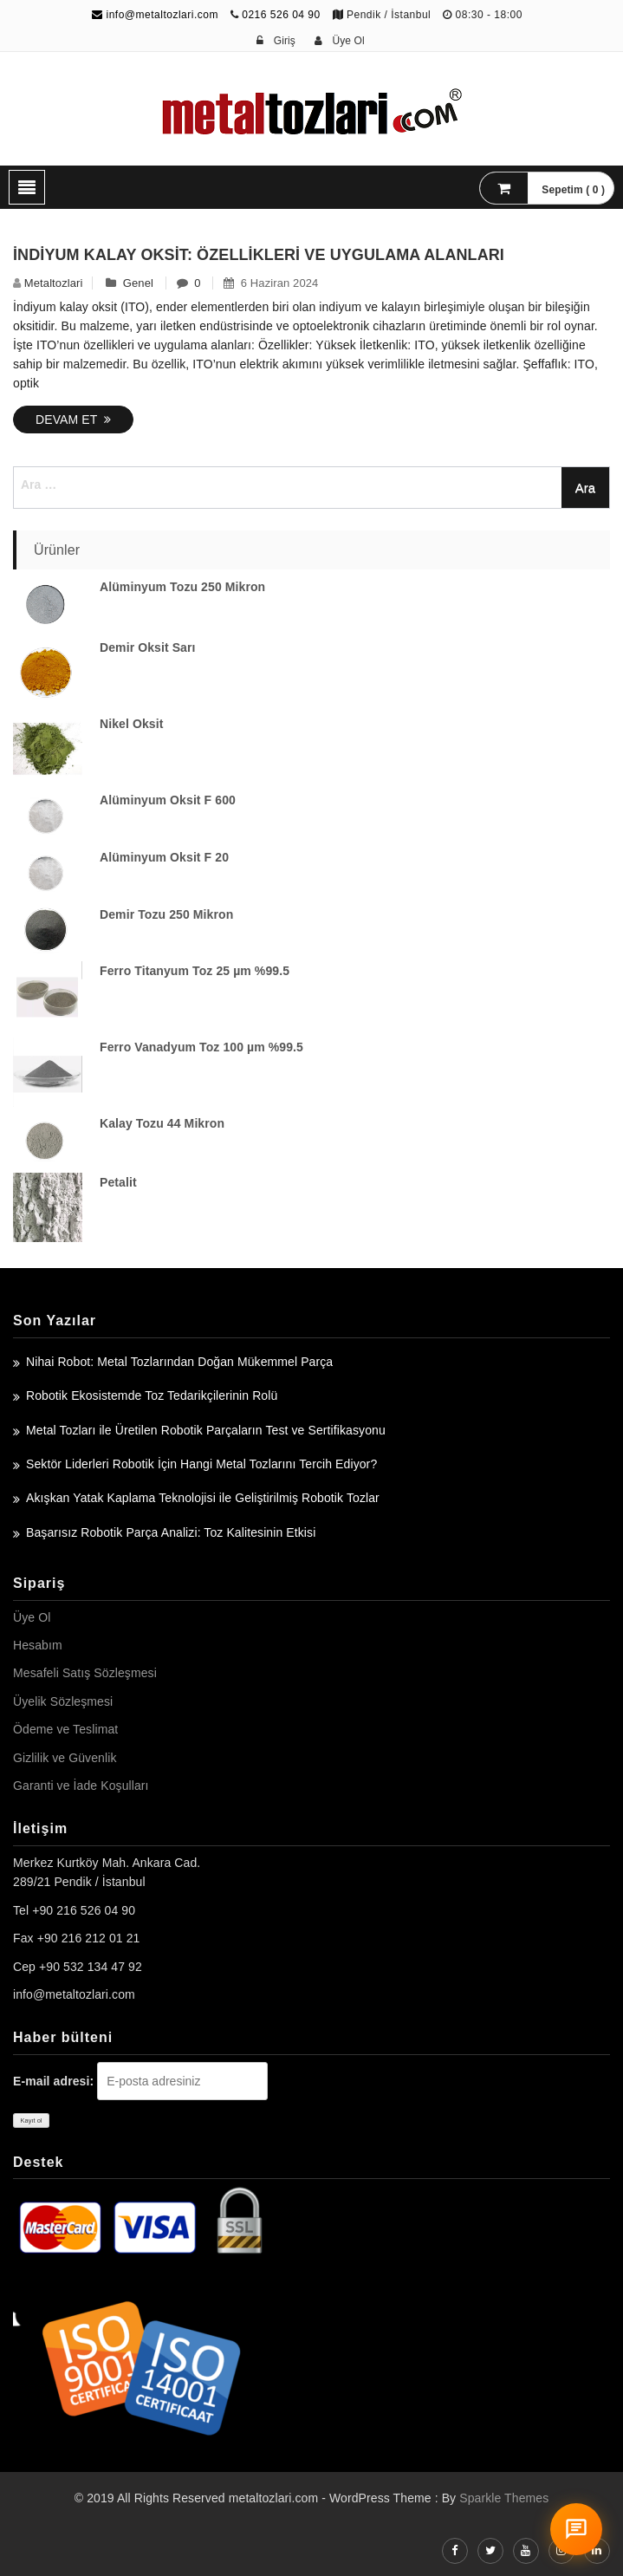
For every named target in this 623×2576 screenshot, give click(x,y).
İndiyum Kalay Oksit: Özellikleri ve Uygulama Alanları (258, 254)
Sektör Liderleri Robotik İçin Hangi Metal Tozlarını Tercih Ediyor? (201, 1464)
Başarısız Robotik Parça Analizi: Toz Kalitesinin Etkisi (170, 1532)
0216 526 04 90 (281, 15)
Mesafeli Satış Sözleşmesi (85, 1673)
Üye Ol (31, 1617)
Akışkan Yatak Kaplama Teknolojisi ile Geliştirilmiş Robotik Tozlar (203, 1498)
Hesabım (37, 1645)
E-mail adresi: (53, 2081)
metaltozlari (53, 282)
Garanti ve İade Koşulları (81, 1785)
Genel (138, 282)
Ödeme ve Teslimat (65, 1729)
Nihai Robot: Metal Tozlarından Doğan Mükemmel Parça (179, 1362)
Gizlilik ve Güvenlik (64, 1758)
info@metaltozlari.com (155, 15)
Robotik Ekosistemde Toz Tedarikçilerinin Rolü (151, 1395)
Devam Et (73, 419)
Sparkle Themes (503, 2498)
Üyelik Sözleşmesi (63, 1701)
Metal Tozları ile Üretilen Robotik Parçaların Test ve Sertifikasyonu (206, 1430)
